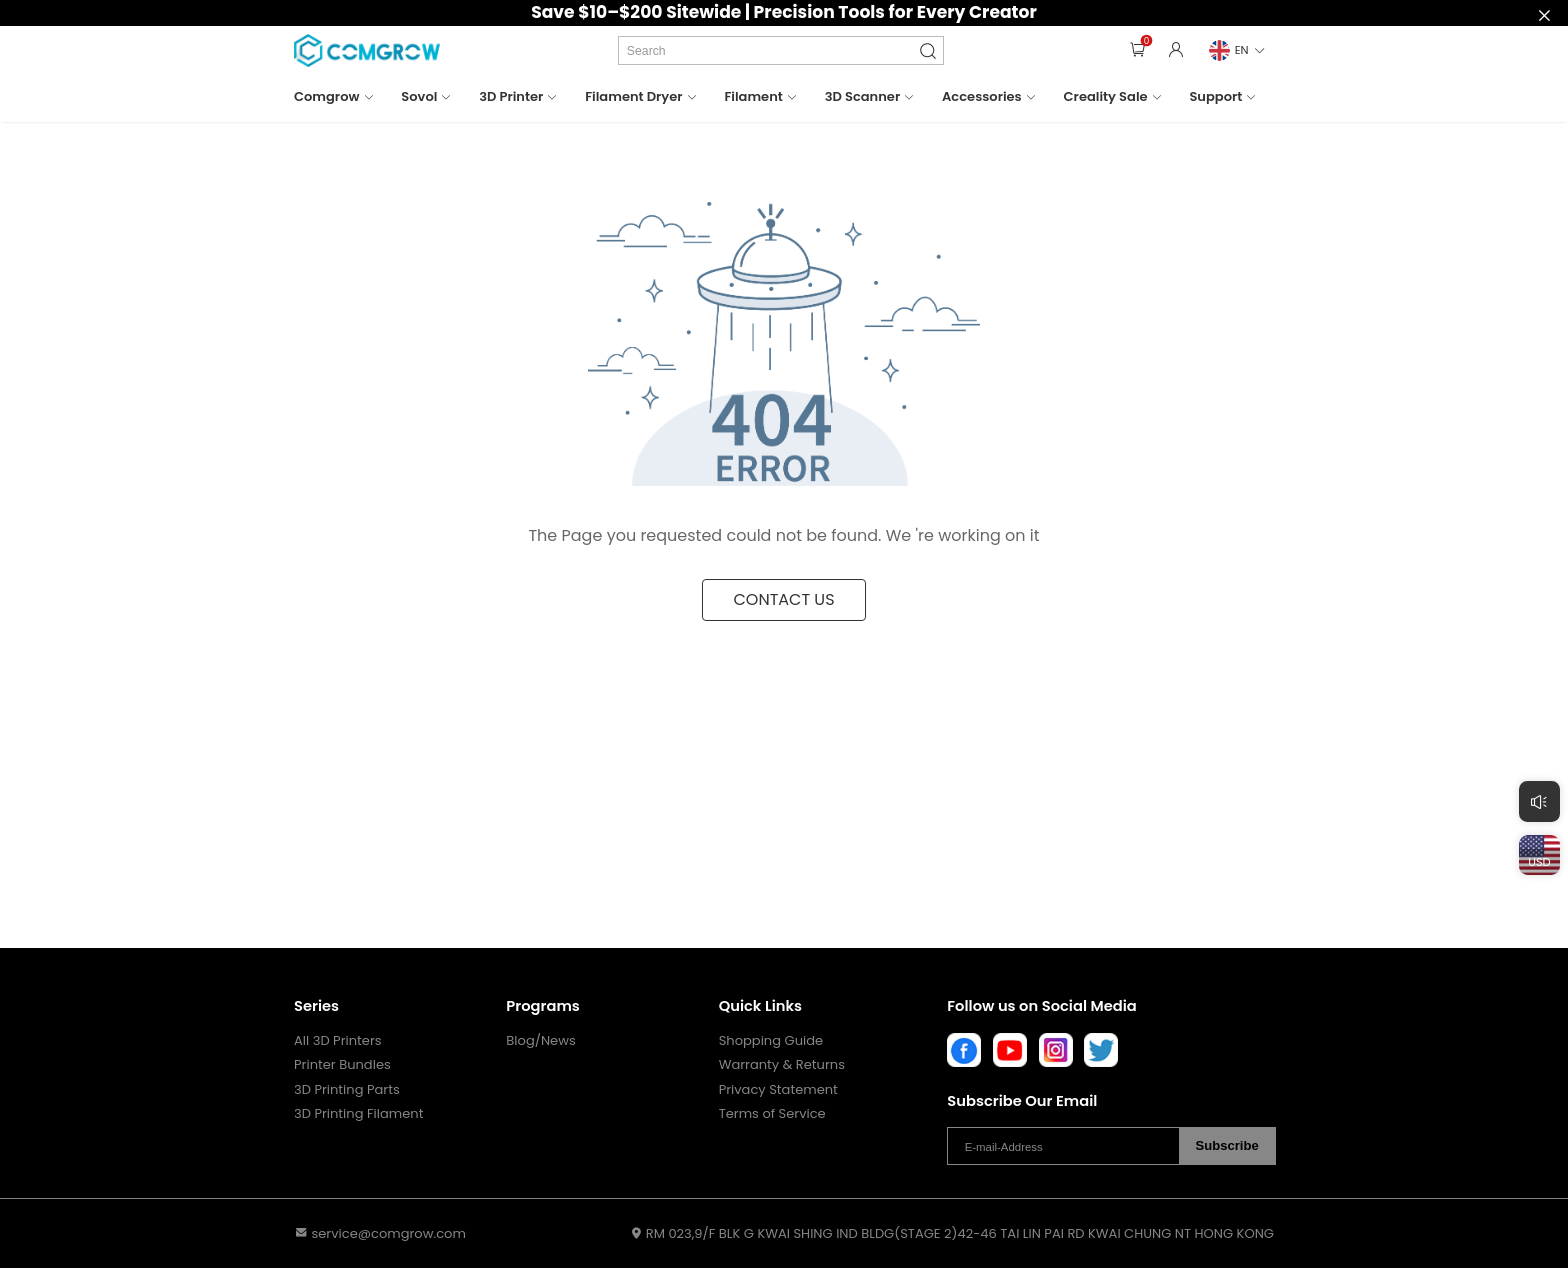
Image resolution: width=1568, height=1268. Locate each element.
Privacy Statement (778, 1090)
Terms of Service (772, 1114)
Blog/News (540, 1041)
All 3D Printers (338, 1041)
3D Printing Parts (347, 1090)
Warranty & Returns (782, 1065)
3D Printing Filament (358, 1114)
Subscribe (1227, 1145)
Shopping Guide (771, 1041)
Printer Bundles (342, 1065)
